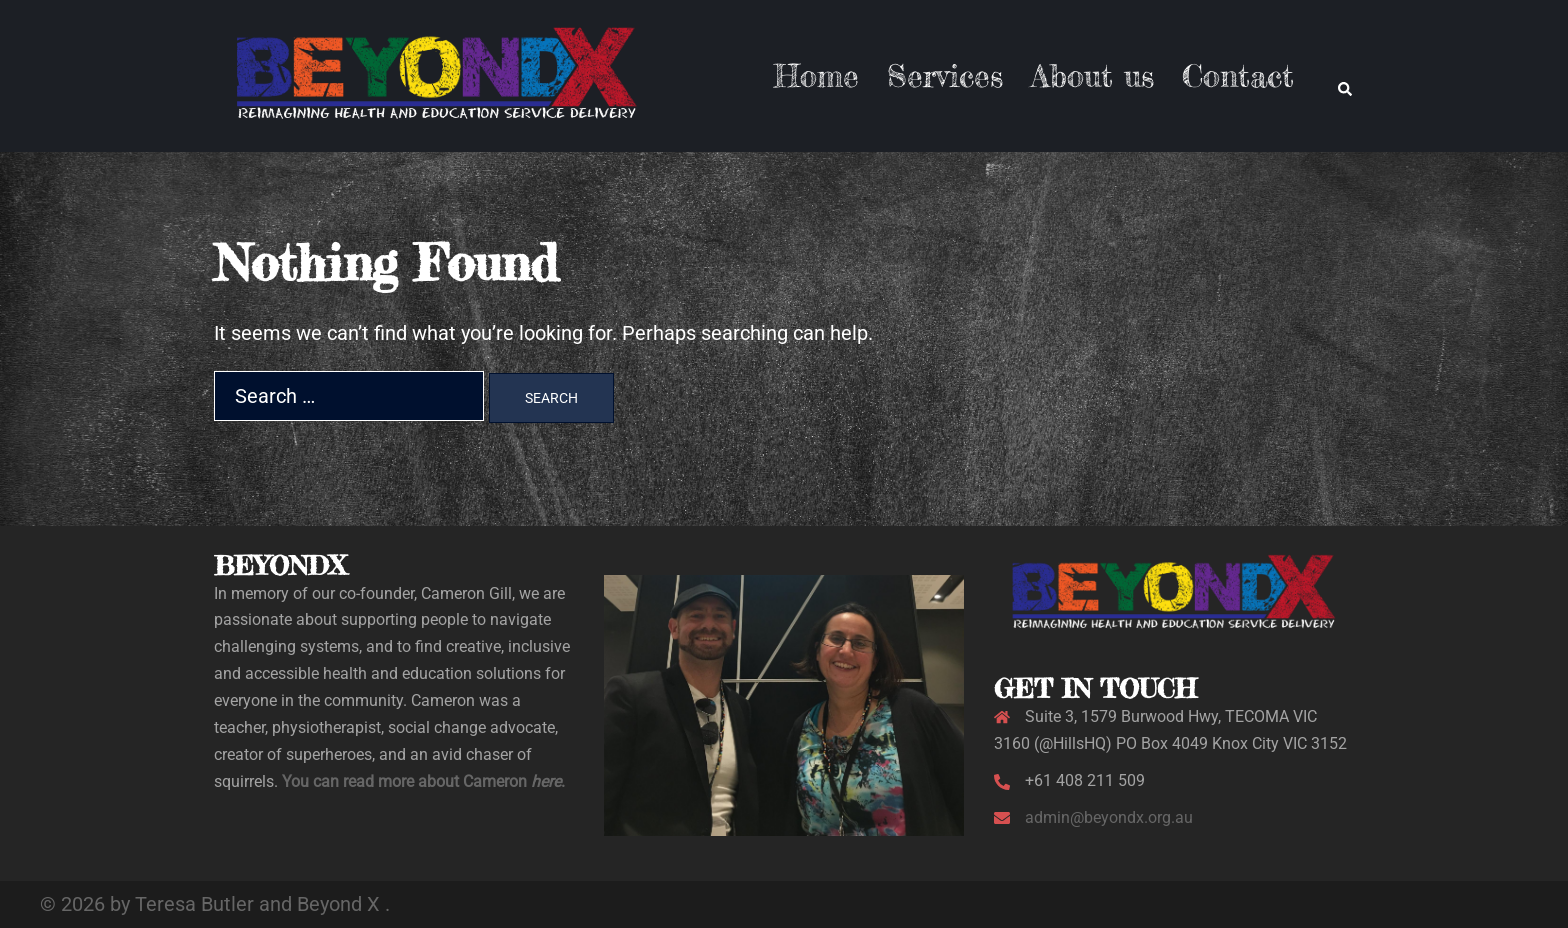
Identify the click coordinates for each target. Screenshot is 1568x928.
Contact (1238, 76)
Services (945, 76)
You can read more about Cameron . (423, 781)
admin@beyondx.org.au (1109, 817)
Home (816, 76)
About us (1092, 76)
